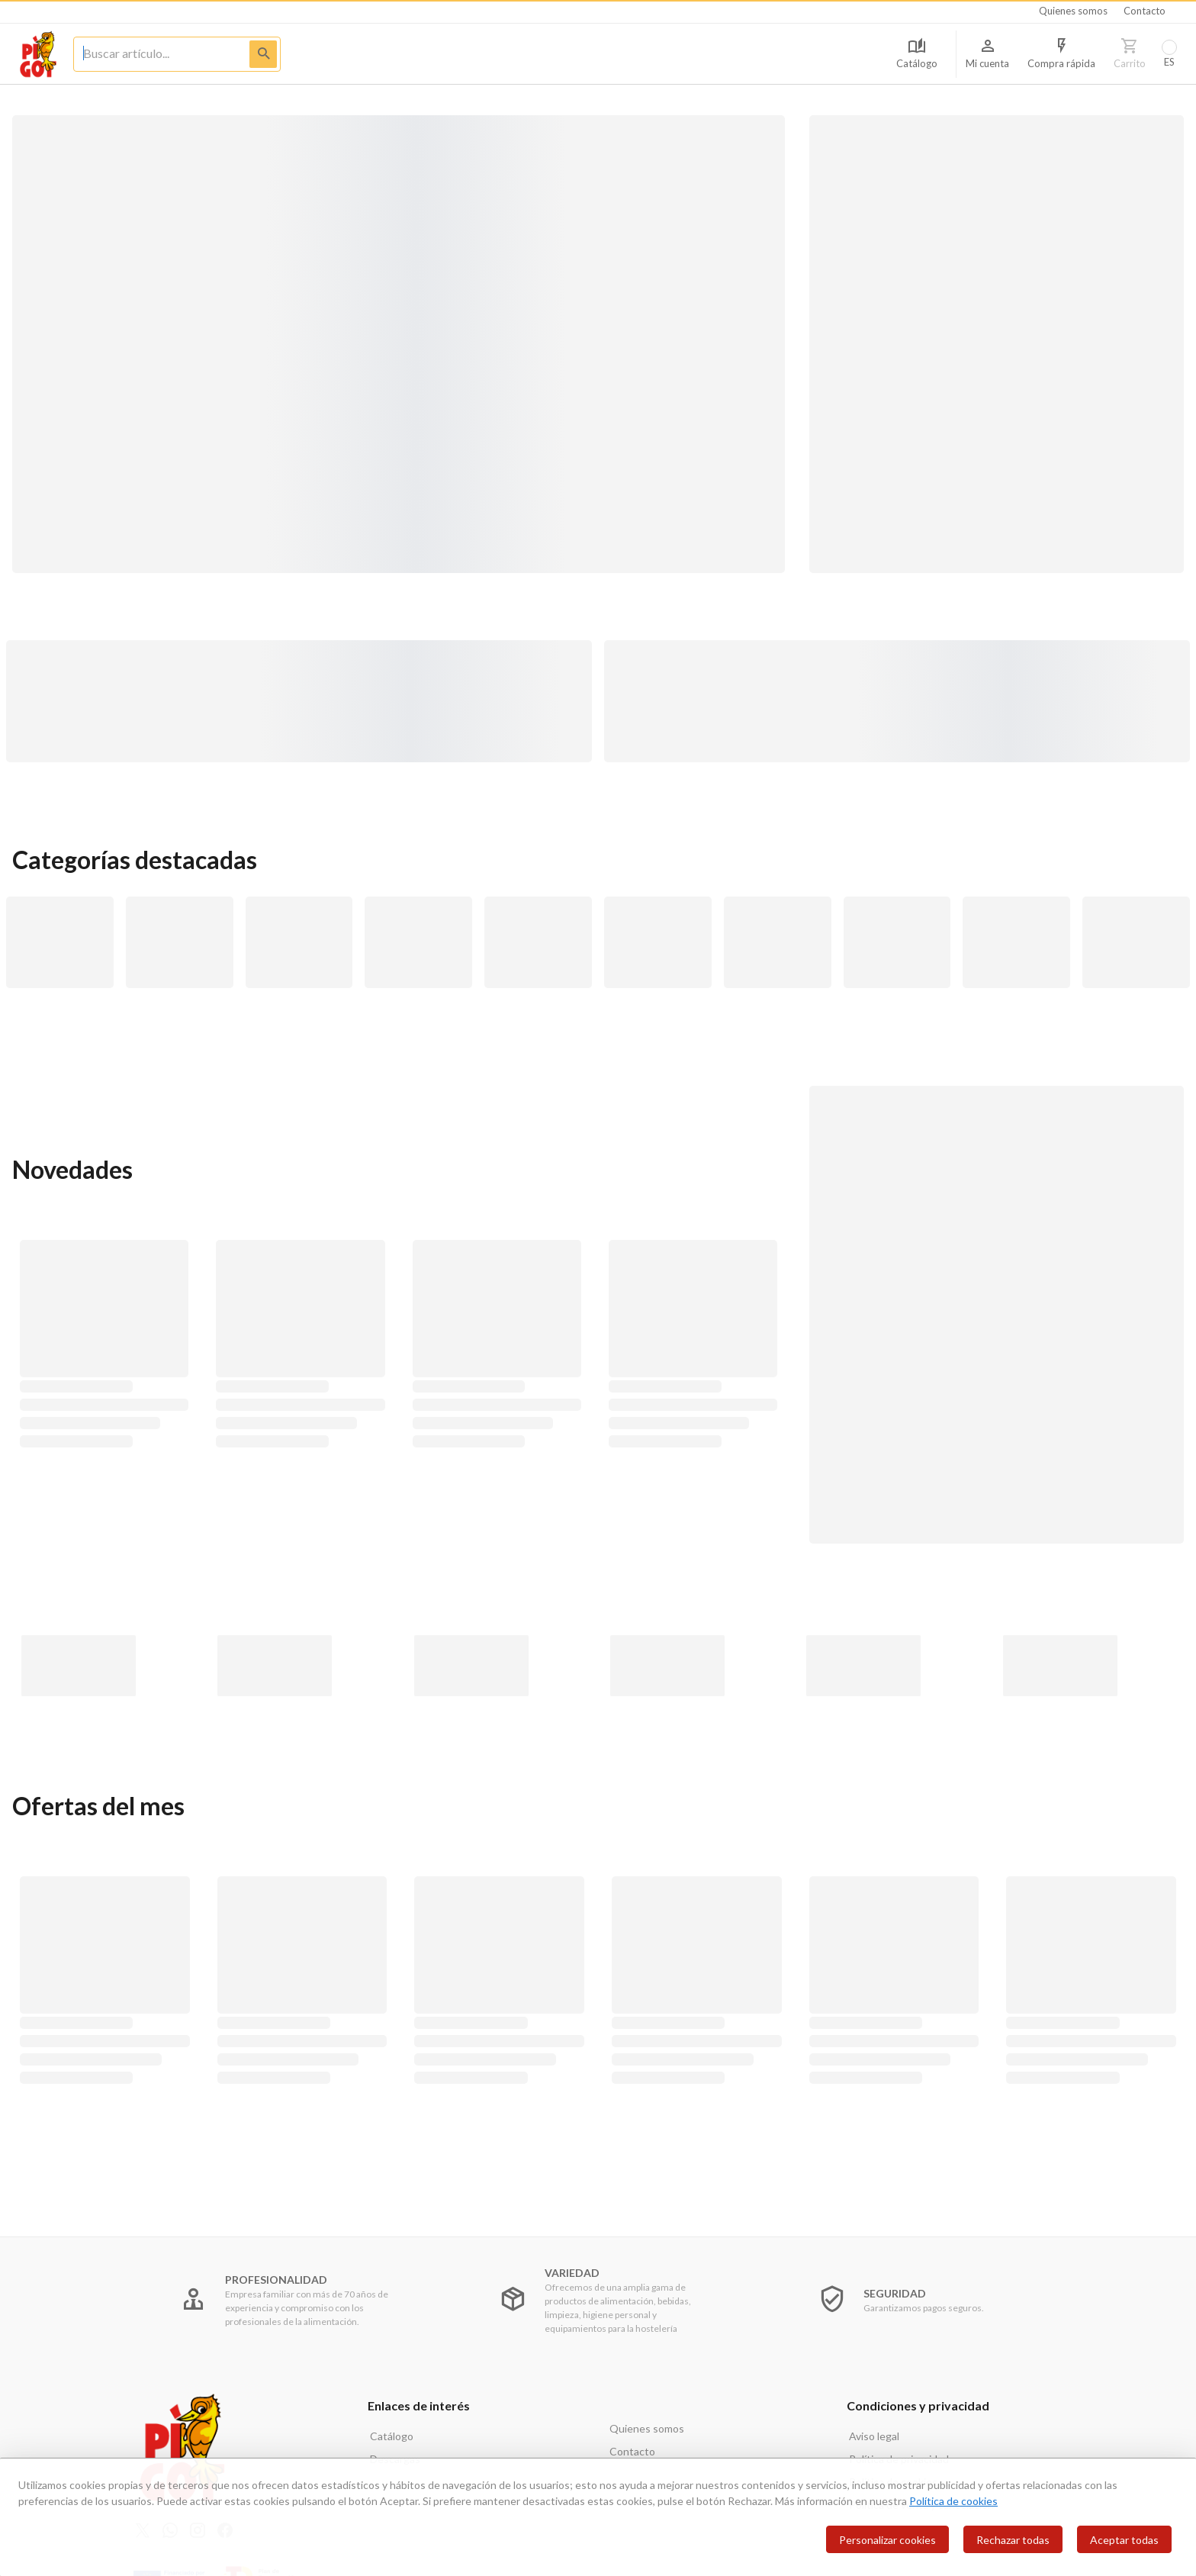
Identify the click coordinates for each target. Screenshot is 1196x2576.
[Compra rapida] (1061, 54)
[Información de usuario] (987, 54)
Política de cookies (953, 2500)
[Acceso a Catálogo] (917, 54)
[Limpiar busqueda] (151, 53)
